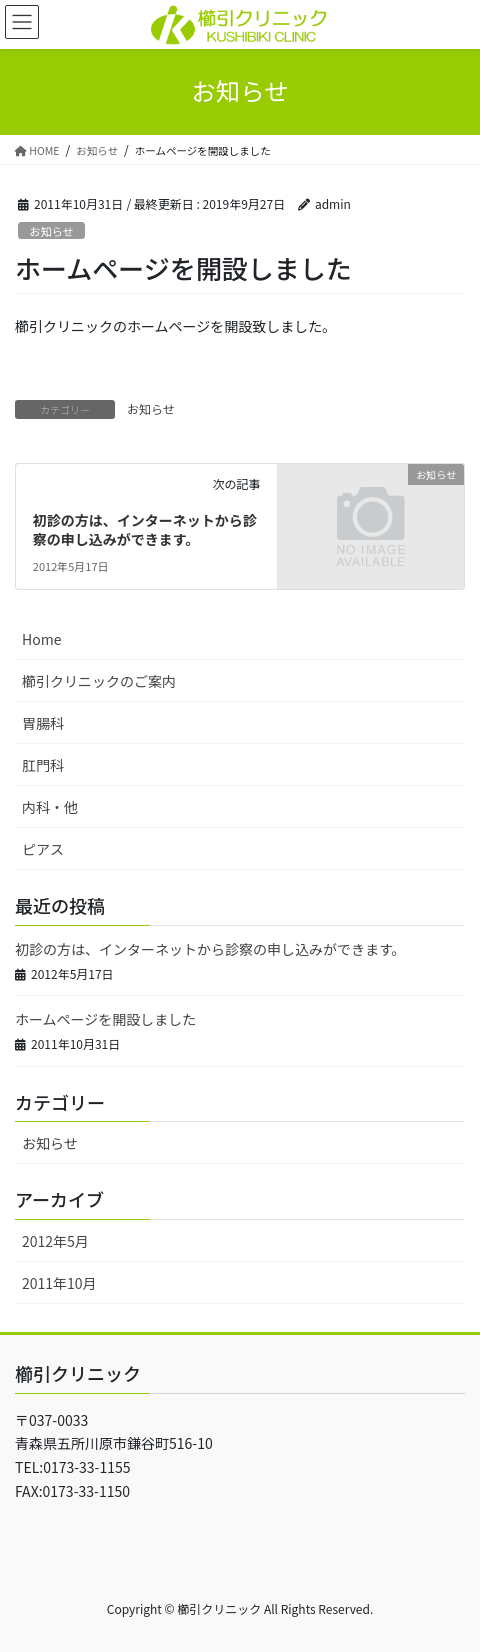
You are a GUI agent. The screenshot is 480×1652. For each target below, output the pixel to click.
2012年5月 (55, 1241)
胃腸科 (43, 723)
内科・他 (50, 807)
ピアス (43, 849)
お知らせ (51, 231)
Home (41, 639)
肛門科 (43, 765)
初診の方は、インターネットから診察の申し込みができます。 (145, 530)
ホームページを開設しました (105, 1019)
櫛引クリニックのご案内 (99, 681)
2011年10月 (59, 1283)
